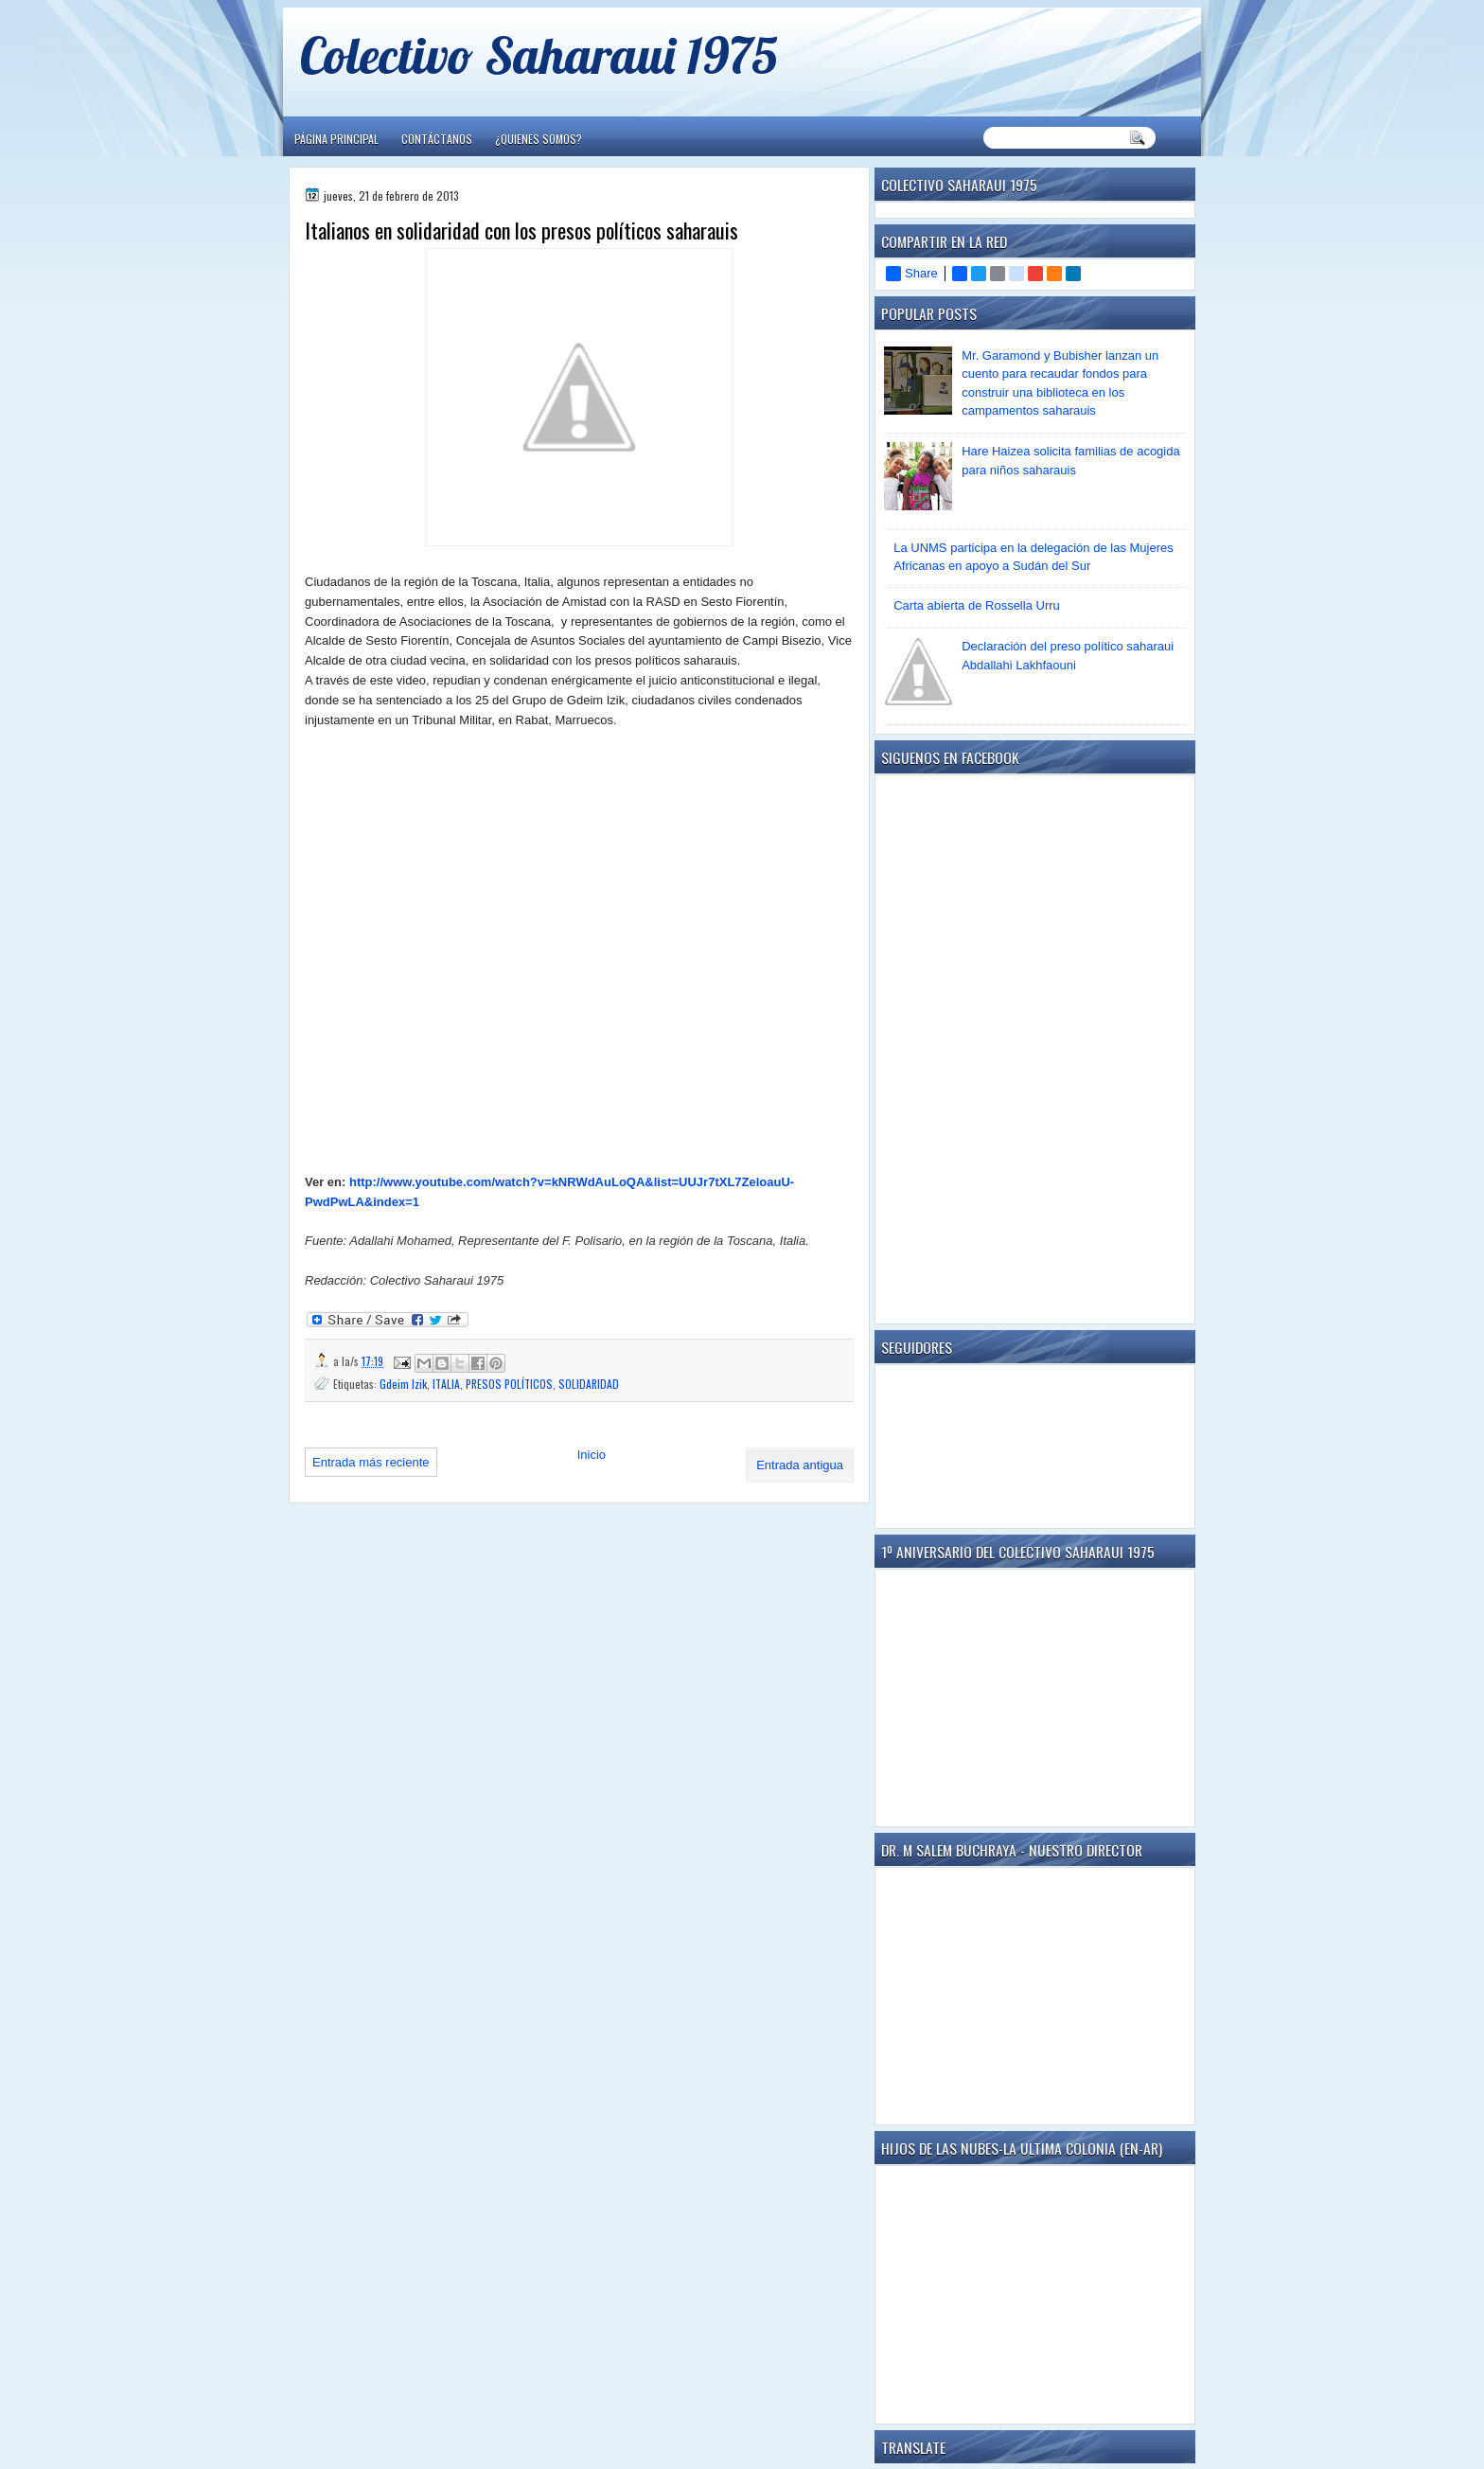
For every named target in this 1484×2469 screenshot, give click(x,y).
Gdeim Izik (403, 1384)
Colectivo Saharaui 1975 (539, 54)
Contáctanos (436, 139)
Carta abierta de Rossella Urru (976, 605)
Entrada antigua (799, 1465)
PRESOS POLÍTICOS (509, 1384)
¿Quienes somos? (538, 139)
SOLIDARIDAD (588, 1384)
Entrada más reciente (371, 1462)
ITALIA (446, 1384)
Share (912, 273)
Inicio (591, 1455)
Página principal (336, 139)
